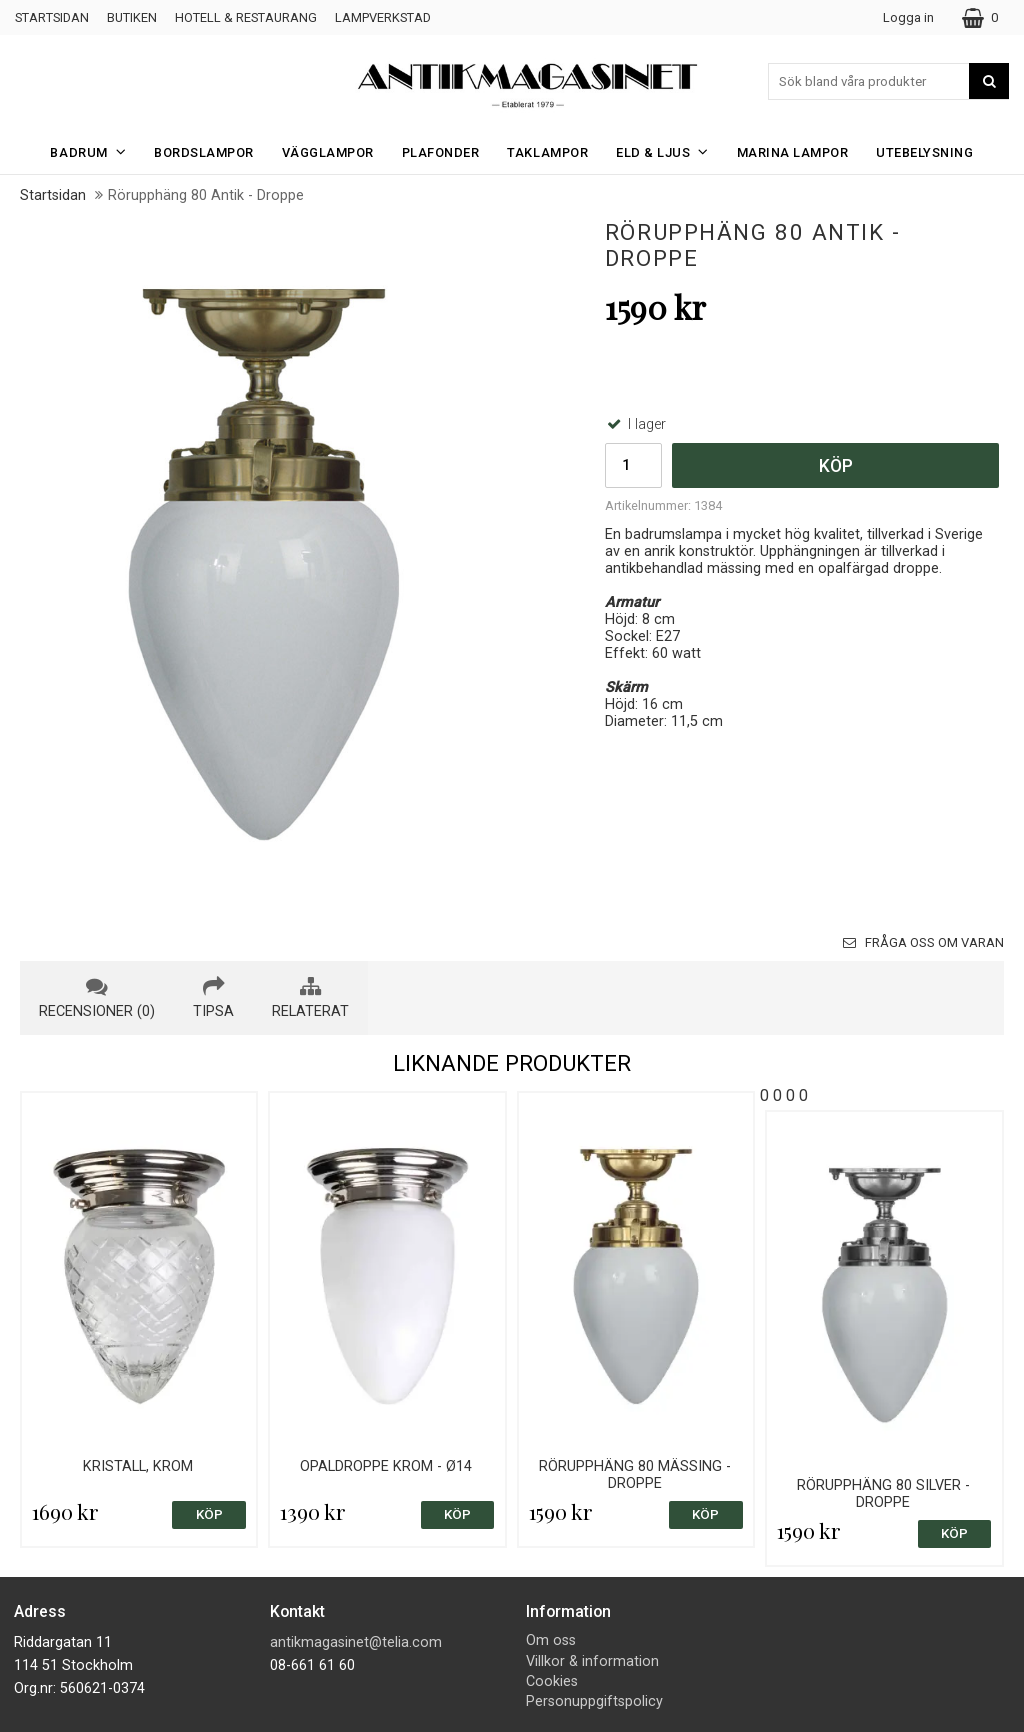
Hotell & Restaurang (246, 17)
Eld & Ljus (668, 151)
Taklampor (547, 152)
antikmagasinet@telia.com (356, 1642)
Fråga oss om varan (923, 942)
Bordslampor (204, 152)
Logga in (908, 17)
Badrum (94, 151)
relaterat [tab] (310, 998)
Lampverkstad (383, 17)
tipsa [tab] (213, 998)
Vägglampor (328, 152)
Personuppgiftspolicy (594, 1701)
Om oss (551, 1640)
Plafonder (441, 152)
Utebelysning (924, 152)
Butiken (132, 17)
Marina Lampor (793, 152)
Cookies (552, 1681)
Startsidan (52, 17)
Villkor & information (592, 1661)
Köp (836, 466)
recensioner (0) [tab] (97, 998)
